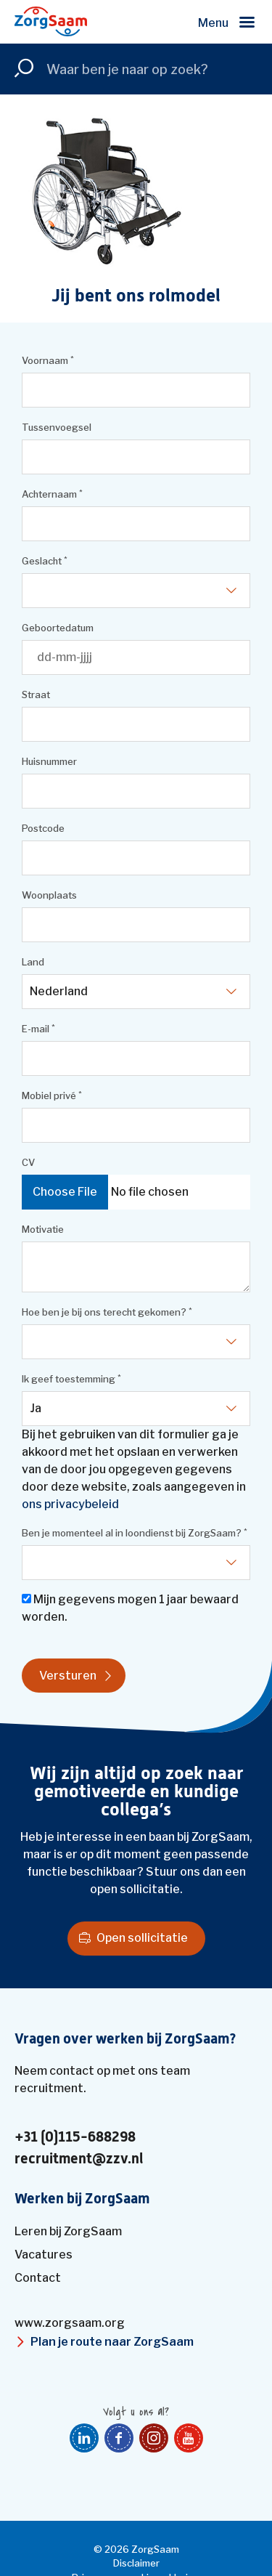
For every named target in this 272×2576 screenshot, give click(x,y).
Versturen (67, 1675)
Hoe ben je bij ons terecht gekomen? (107, 1312)
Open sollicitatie (142, 1938)
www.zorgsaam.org (70, 2323)
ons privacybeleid (70, 1504)
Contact (38, 2278)
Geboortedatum (58, 627)
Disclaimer (136, 2563)
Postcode (43, 828)
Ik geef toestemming (71, 1379)
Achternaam (52, 494)
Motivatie (43, 1229)
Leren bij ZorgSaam (68, 2231)
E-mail (38, 1029)
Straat (36, 694)
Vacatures (44, 2254)
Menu (213, 23)
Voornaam (48, 361)
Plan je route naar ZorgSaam (112, 2342)
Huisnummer (49, 761)
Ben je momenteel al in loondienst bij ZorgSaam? (134, 1533)
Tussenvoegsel (56, 427)
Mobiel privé (52, 1096)
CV (28, 1162)
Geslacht (44, 561)
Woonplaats (49, 895)
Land (33, 962)
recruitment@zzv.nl (79, 2159)
